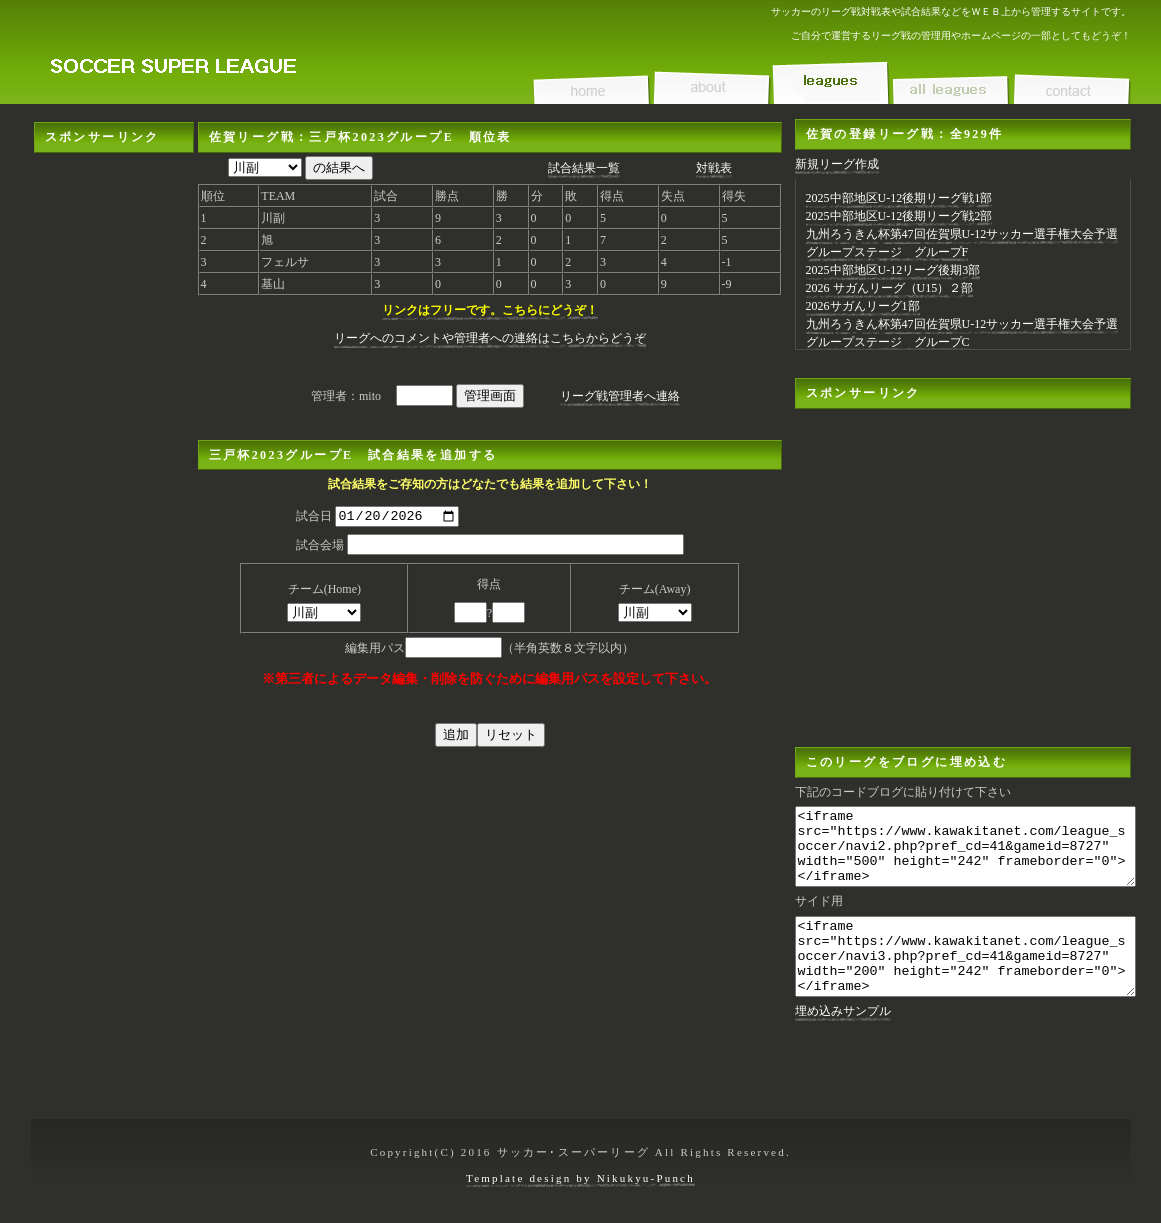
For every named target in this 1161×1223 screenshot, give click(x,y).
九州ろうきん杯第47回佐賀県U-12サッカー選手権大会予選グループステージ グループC (962, 333)
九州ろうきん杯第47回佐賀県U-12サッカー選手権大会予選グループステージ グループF (962, 243)
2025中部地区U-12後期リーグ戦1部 (899, 198)
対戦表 (714, 168)
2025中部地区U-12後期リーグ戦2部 (899, 216)
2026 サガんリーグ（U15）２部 (890, 288)
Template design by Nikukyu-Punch (580, 1178)
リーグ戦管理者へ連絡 (620, 396)
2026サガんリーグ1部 (863, 306)
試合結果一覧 (584, 168)
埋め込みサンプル (843, 1041)
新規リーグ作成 (837, 164)
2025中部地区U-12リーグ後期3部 (893, 270)
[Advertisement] (114, 453)
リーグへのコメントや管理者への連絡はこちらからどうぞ (490, 338)
